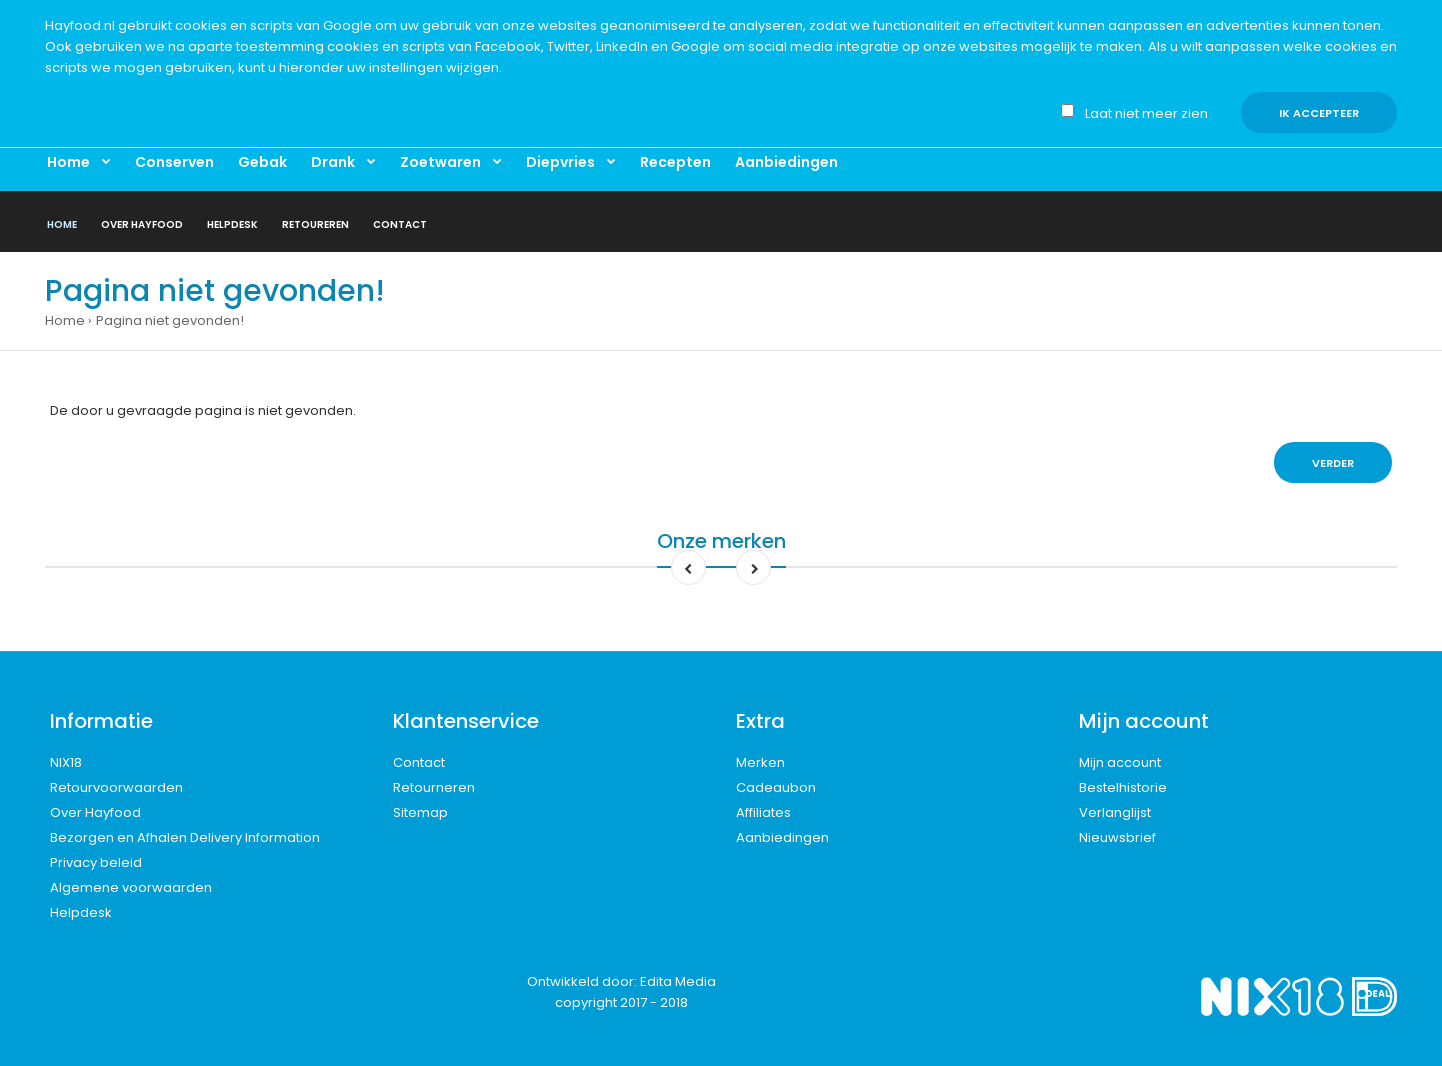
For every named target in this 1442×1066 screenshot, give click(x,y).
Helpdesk (81, 912)
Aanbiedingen (782, 837)
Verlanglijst (1115, 812)
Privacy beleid (96, 862)
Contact (419, 762)
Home (65, 320)
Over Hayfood (95, 812)
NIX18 (66, 762)
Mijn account (1120, 762)
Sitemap (420, 812)
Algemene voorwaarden (131, 887)
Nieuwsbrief (1117, 837)
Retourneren (434, 787)
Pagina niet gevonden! (170, 320)
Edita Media (678, 981)
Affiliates (763, 812)
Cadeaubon (776, 787)
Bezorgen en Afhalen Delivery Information (185, 837)
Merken (760, 762)
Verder (1333, 463)
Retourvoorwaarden (116, 787)
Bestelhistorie (1123, 787)
